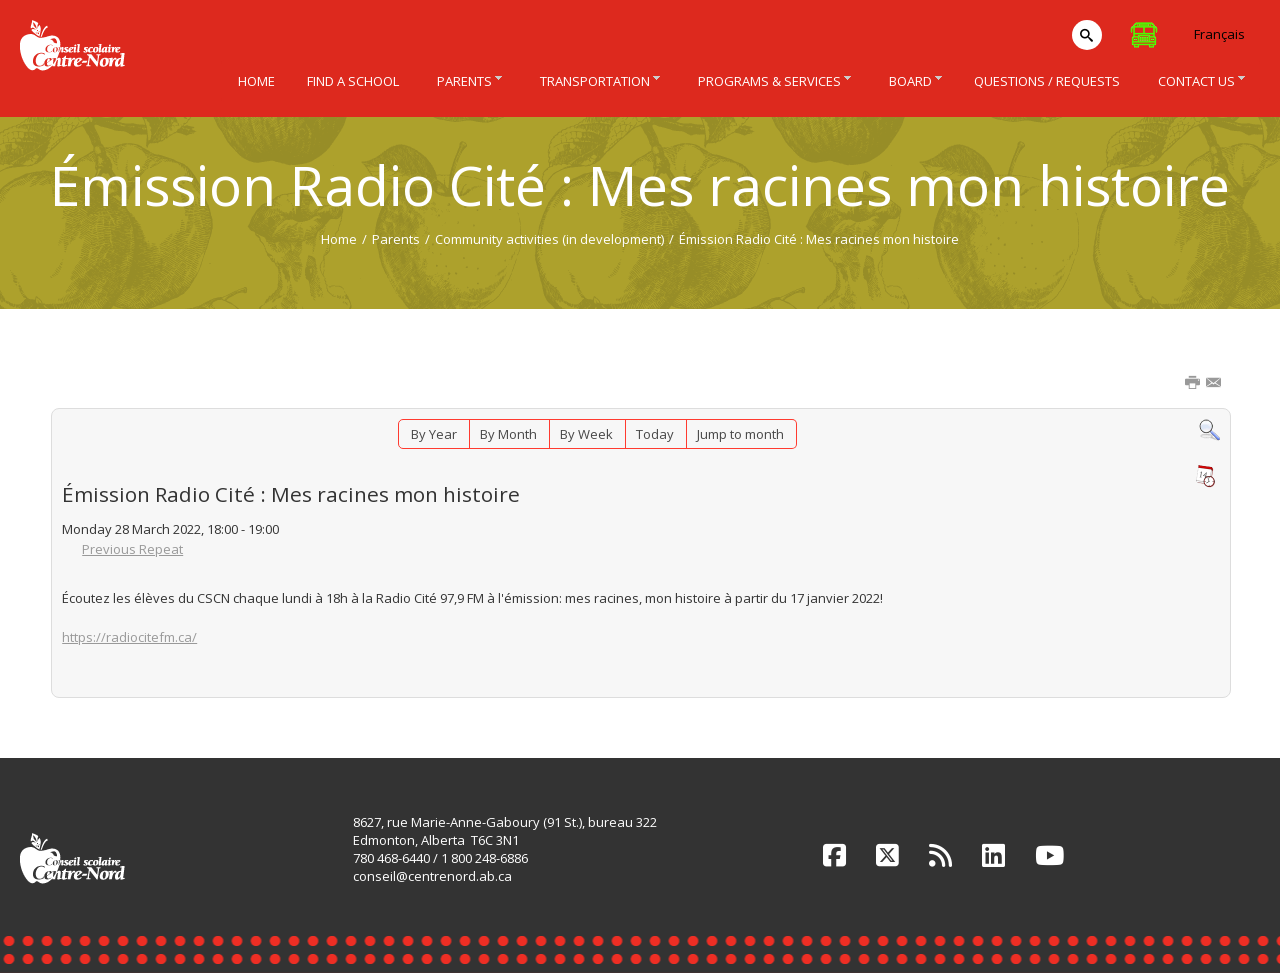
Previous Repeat (132, 549)
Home (339, 239)
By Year (434, 434)
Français (1219, 34)
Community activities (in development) (549, 239)
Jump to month (740, 434)
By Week (586, 434)
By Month (508, 434)
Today (655, 434)
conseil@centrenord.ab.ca (432, 876)
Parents (396, 239)
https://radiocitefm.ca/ (129, 637)
